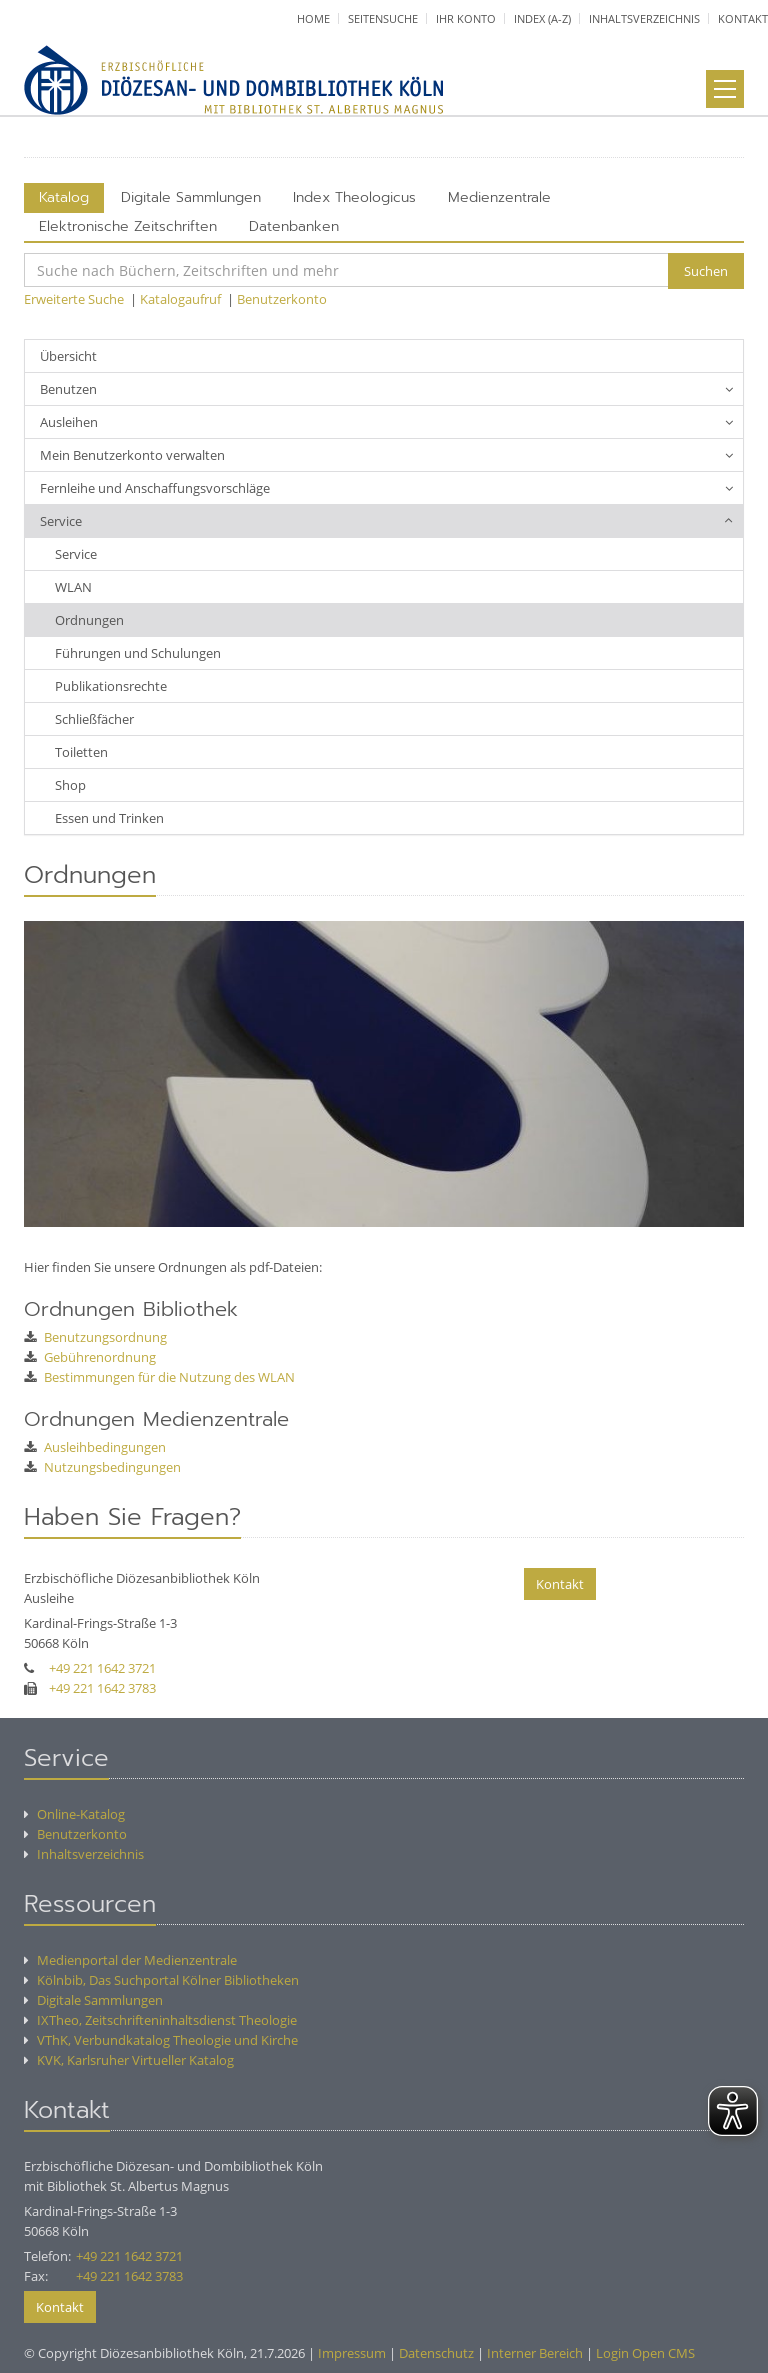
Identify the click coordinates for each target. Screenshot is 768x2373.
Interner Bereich (535, 2353)
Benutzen (68, 389)
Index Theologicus (354, 197)
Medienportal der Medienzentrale (130, 1960)
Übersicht (68, 356)
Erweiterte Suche (74, 299)
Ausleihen (69, 422)
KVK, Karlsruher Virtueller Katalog (129, 2060)
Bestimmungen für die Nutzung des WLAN (159, 1377)
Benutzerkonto (282, 299)
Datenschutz (436, 2353)
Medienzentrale (499, 197)
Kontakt (743, 18)
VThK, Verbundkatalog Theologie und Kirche (161, 2040)
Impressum (352, 2353)
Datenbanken (294, 226)
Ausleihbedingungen (95, 1447)
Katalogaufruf (180, 299)
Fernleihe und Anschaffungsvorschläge (155, 488)
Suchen (706, 271)
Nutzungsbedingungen (102, 1467)
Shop (70, 785)
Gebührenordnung (90, 1357)
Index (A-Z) (542, 18)
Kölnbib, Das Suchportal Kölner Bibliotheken (161, 1980)
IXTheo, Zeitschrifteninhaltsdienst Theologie (160, 2020)
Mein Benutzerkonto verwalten (132, 455)
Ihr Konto (466, 18)
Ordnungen (89, 620)
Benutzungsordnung (95, 1337)
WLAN (73, 587)
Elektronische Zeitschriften (128, 226)
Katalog (64, 197)
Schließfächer (94, 719)
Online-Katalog (74, 1814)
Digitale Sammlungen (191, 197)
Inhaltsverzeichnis (644, 18)
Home (313, 18)
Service (61, 521)
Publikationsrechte (111, 686)
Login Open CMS (645, 2353)
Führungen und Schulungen (138, 653)
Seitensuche (383, 18)
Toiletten (81, 752)
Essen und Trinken (109, 818)
